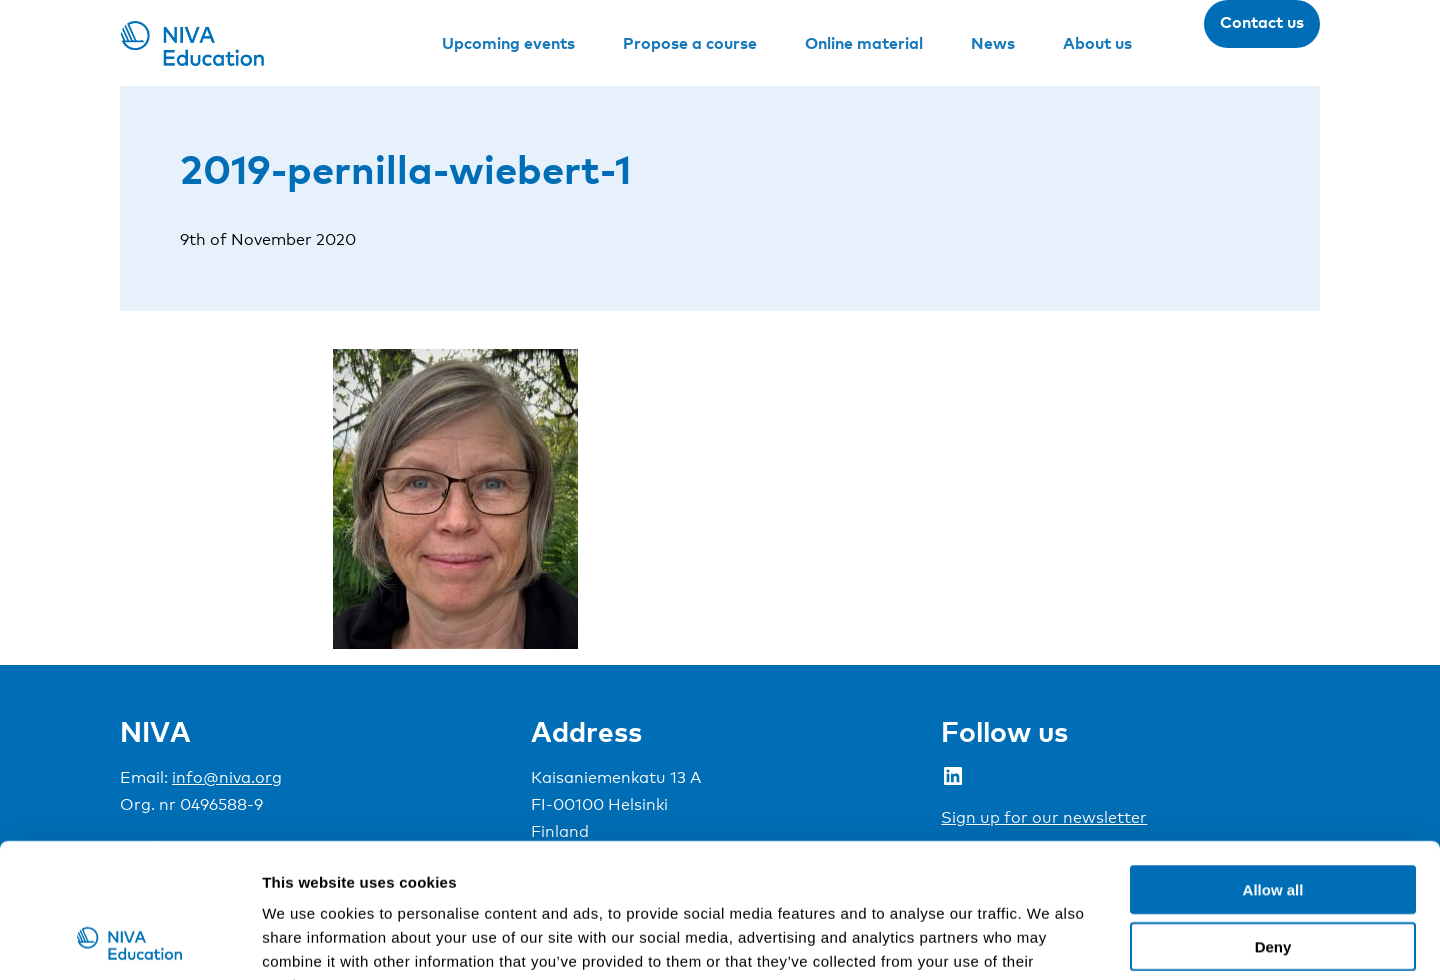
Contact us (1262, 22)
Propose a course (690, 43)
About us (1097, 43)
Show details (1049, 940)
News (993, 43)
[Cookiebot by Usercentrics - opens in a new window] (129, 941)
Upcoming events (508, 43)
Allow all (1273, 763)
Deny (1273, 820)
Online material (864, 43)
